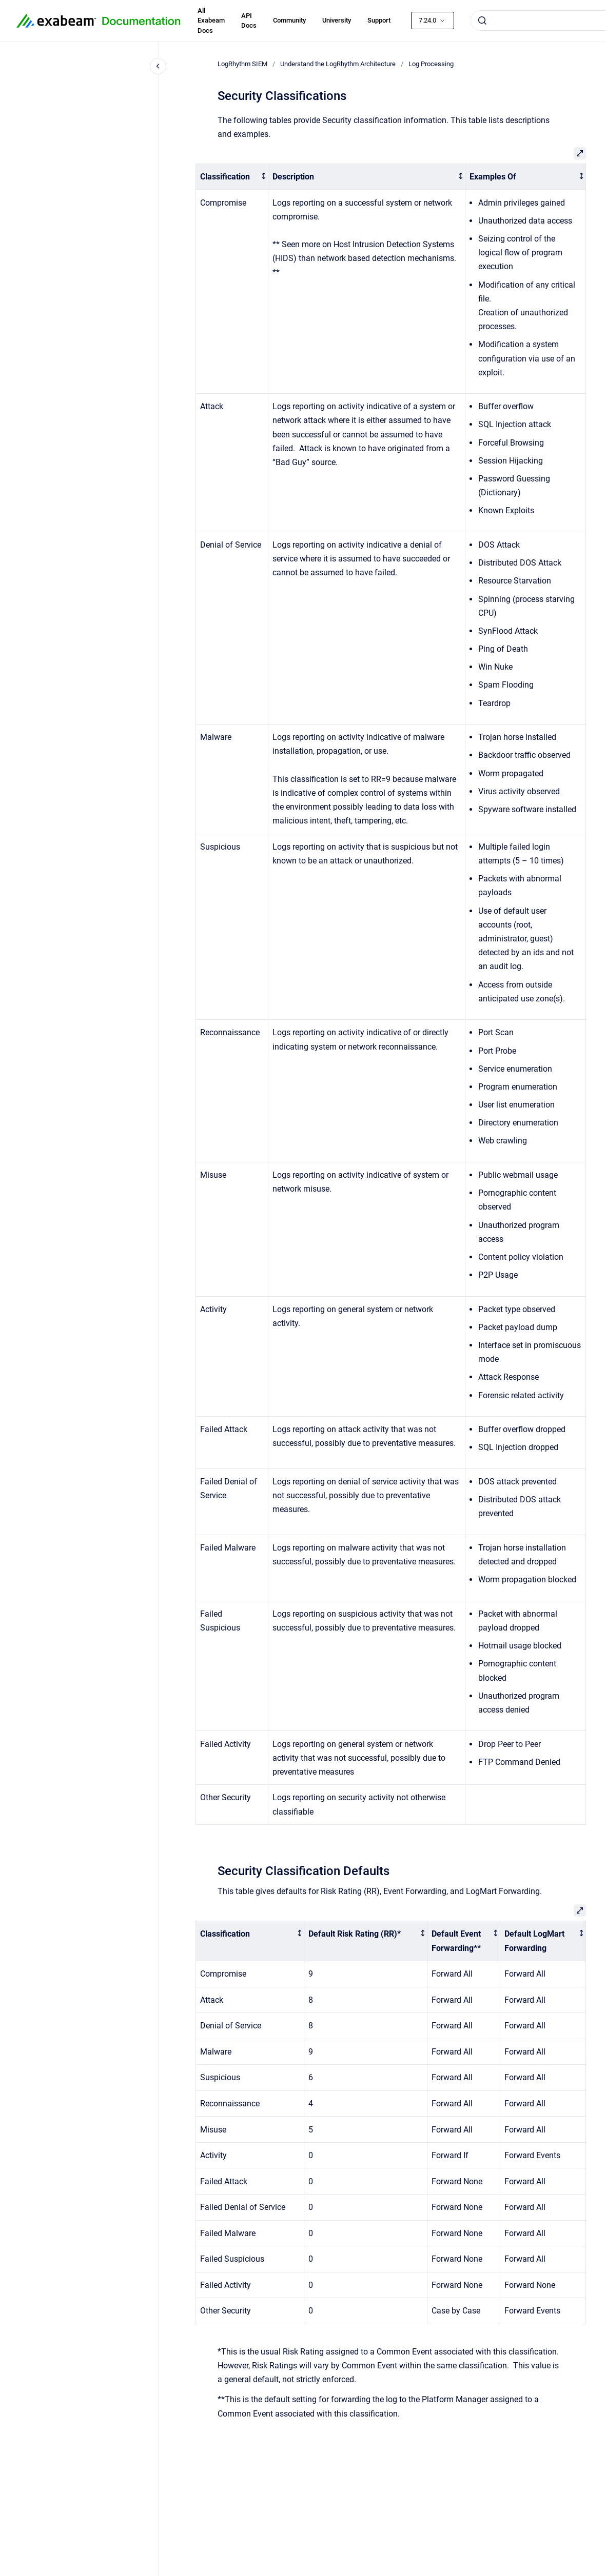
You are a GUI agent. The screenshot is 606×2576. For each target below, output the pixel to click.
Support (378, 20)
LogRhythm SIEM (242, 64)
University (336, 20)
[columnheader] (232, 177)
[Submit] (482, 20)
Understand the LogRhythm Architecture (338, 64)
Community (289, 20)
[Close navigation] (158, 66)
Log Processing (431, 64)
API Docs (249, 21)
